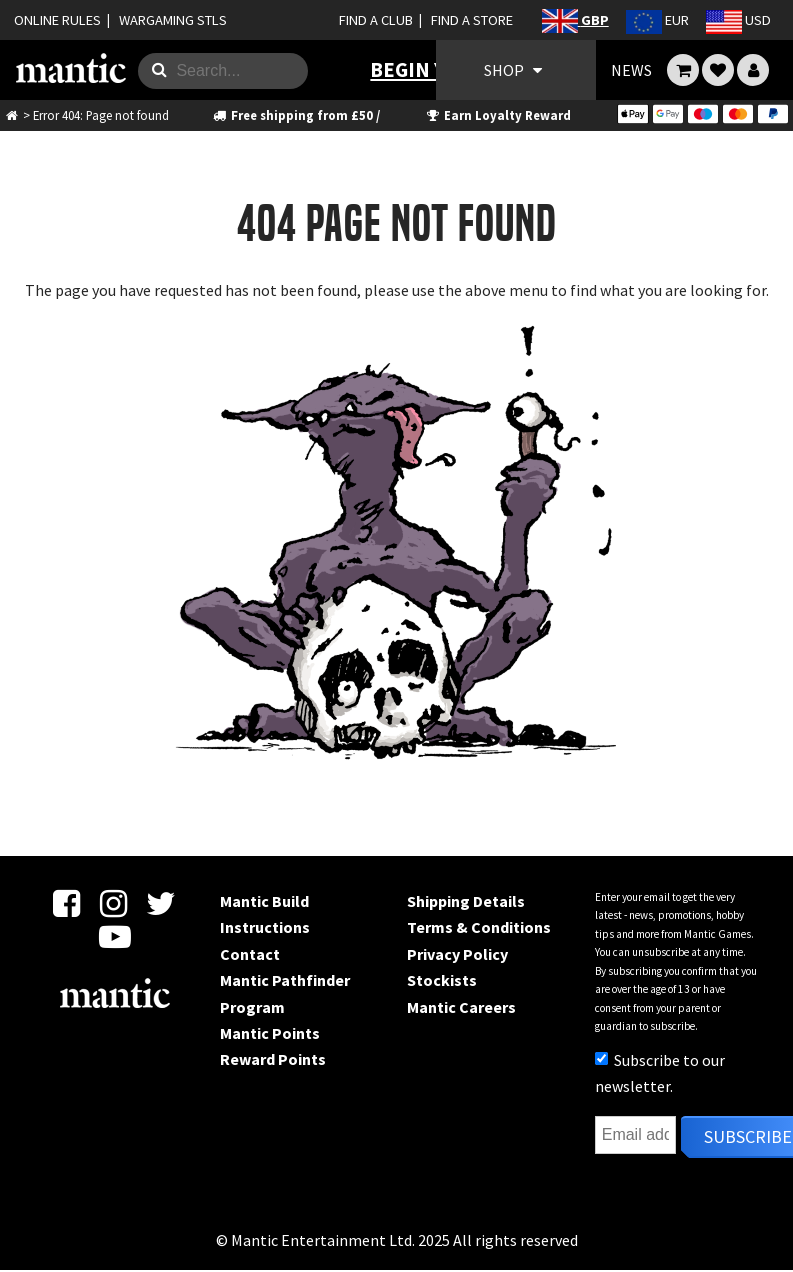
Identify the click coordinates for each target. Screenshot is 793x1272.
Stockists (442, 980)
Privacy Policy (457, 954)
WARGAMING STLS (173, 20)
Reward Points (273, 1059)
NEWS (631, 70)
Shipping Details (466, 901)
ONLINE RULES (57, 20)
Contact (250, 954)
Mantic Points (270, 1033)
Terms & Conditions (479, 927)
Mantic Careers (461, 1007)
